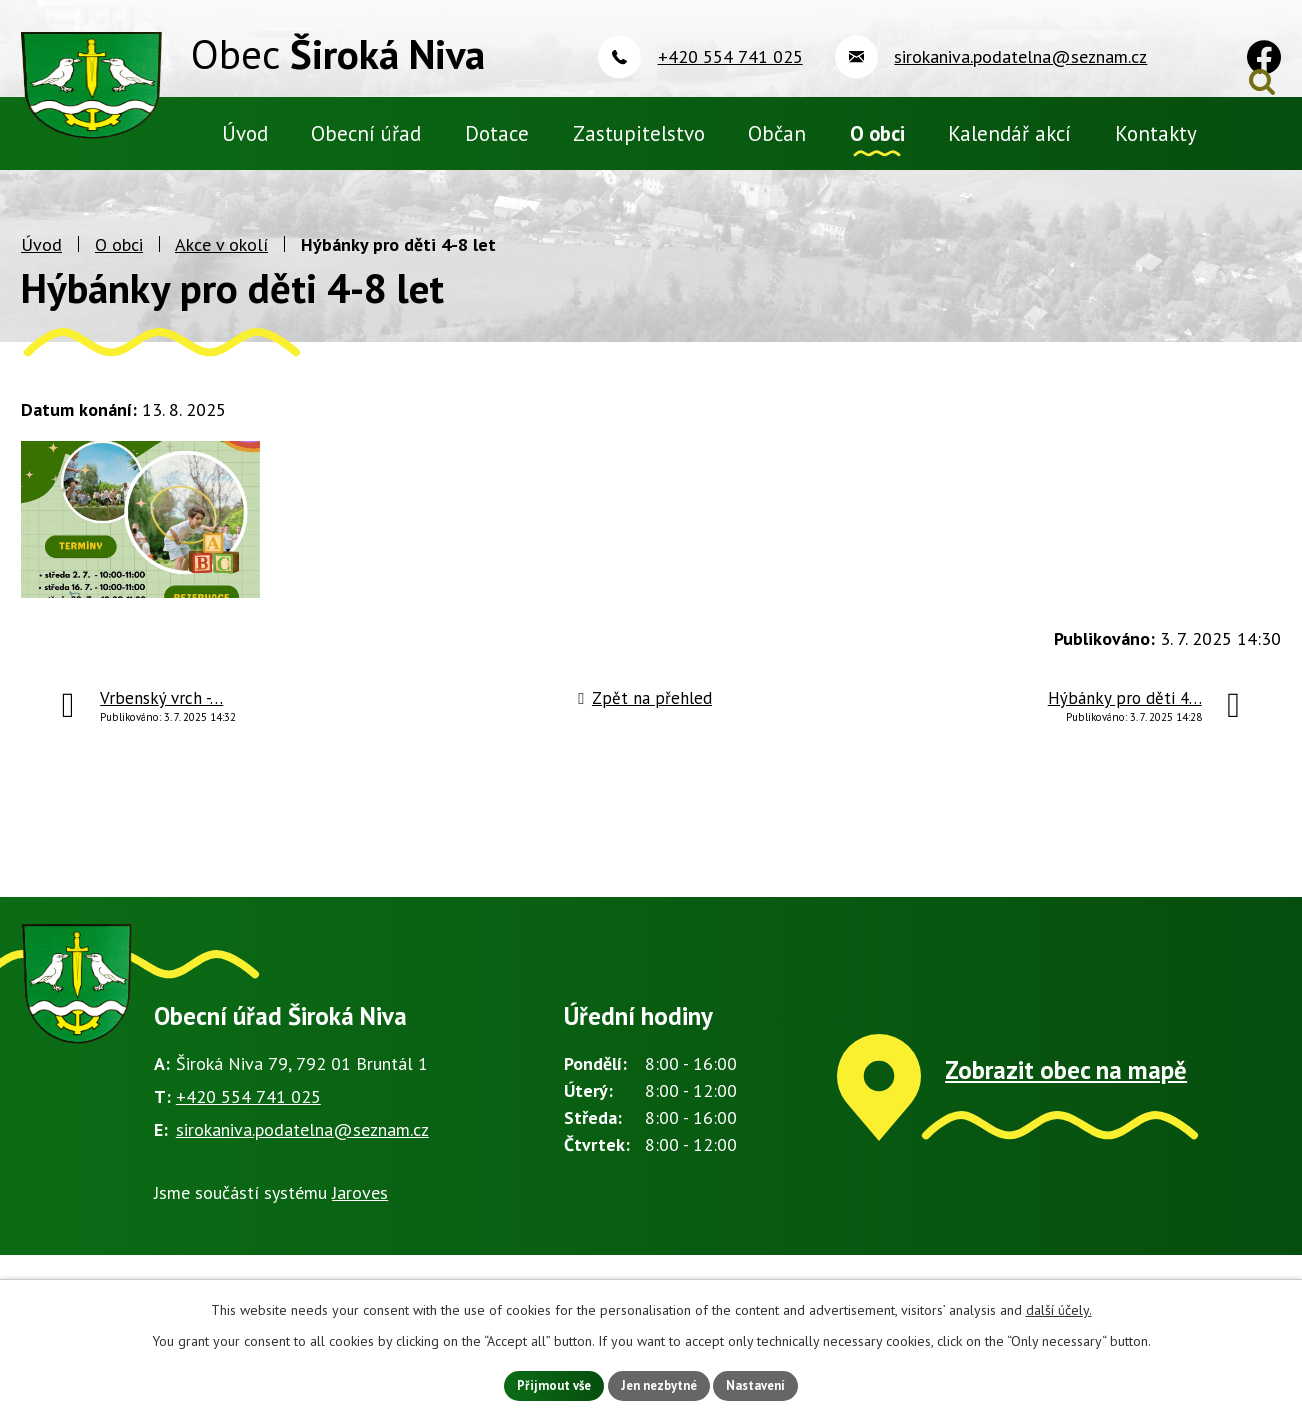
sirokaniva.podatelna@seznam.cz (302, 1179)
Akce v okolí (221, 295)
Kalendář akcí (1009, 133)
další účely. (1059, 1307)
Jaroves (360, 1243)
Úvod (41, 295)
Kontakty (1156, 133)
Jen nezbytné (658, 1384)
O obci (119, 295)
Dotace (497, 133)
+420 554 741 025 (248, 1147)
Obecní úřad (366, 133)
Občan (777, 133)
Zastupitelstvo (639, 133)
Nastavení (766, 1384)
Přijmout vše (542, 1384)
